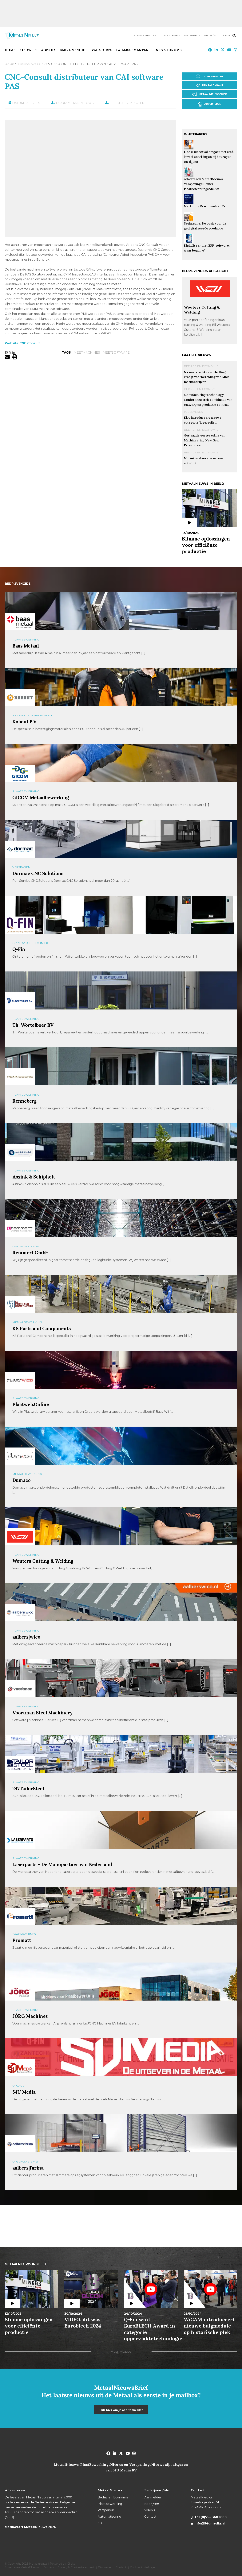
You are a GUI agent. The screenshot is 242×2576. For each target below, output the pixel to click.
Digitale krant (210, 85)
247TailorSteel (28, 1788)
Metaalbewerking (27, 1322)
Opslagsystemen (25, 1246)
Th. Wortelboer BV (33, 1025)
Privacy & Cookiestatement (76, 2567)
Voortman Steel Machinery (42, 1713)
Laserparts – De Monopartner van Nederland (62, 1864)
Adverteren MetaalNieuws (22, 2567)
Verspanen (21, 867)
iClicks (71, 2563)
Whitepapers (195, 134)
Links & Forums (167, 50)
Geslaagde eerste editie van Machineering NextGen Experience (204, 440)
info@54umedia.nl (210, 2523)
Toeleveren (193, 411)
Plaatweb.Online (30, 1404)
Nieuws (26, 50)
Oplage (18, 2085)
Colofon (48, 2567)
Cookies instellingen (143, 2567)
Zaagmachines (24, 1934)
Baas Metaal (25, 646)
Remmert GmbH (30, 1253)
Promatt (21, 1940)
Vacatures (101, 50)
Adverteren (170, 35)
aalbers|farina (28, 2168)
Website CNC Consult (22, 238)
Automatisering (109, 2516)
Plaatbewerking (25, 639)
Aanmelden (153, 2497)
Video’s (210, 35)
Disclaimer (105, 2567)
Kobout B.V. (24, 722)
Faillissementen (132, 50)
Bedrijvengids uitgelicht (205, 271)
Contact (226, 35)
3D (100, 2523)
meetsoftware (116, 247)
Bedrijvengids (74, 50)
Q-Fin (18, 949)
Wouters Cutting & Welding (42, 1561)
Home (10, 50)
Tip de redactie (210, 76)
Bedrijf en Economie (201, 366)
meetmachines (87, 247)
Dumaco (21, 1480)
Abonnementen (144, 35)
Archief (190, 35)
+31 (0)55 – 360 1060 (211, 2517)
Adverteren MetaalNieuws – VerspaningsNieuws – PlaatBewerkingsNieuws (204, 184)
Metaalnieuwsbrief (209, 94)
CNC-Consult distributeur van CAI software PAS (84, 81)
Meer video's (121, 2351)
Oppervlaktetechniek (30, 943)
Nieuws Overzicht (32, 64)
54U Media (24, 2092)
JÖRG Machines (30, 2016)
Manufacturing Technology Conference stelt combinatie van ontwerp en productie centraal (208, 399)
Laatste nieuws (196, 355)
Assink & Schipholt (33, 1177)
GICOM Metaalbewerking (40, 798)
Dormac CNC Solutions (37, 873)
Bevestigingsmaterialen (32, 715)
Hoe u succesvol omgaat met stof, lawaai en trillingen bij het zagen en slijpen (209, 156)
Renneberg (24, 1101)
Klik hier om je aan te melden (121, 2410)
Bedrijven (151, 2504)
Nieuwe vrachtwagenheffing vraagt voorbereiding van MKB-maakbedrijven (207, 377)
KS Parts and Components (41, 1329)
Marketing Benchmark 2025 (204, 206)
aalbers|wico (26, 1637)
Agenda (48, 50)
